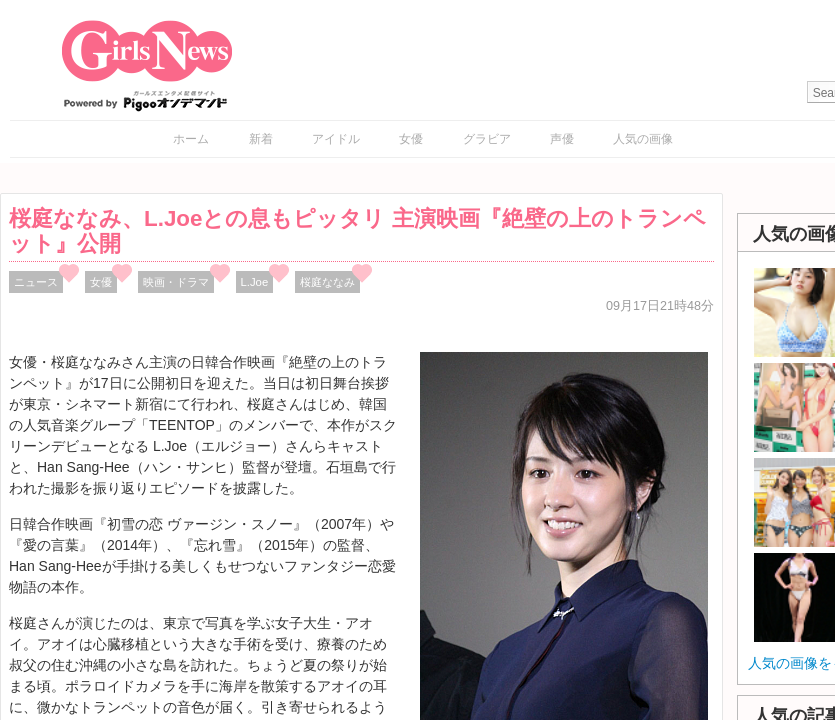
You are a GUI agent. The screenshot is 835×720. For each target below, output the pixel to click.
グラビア (487, 139)
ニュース (36, 282)
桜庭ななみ (327, 282)
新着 (261, 139)
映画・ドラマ (176, 282)
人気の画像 (643, 139)
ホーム (191, 139)
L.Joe (255, 282)
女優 (411, 139)
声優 (562, 139)
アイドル (336, 139)
